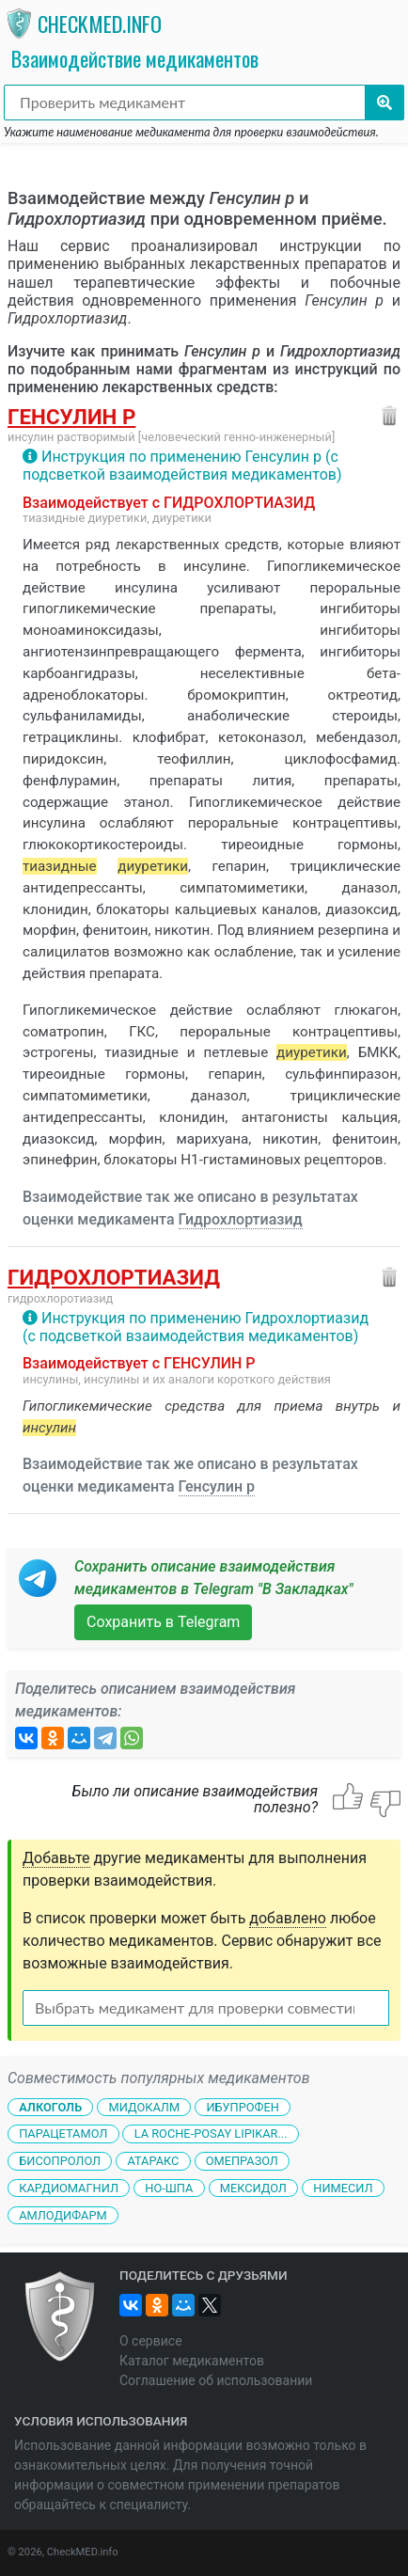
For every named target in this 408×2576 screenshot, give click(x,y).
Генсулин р (71, 416)
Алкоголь (50, 2106)
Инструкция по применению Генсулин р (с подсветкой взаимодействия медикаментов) (182, 465)
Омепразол (242, 2161)
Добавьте (56, 1858)
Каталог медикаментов (191, 2360)
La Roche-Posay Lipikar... (211, 2133)
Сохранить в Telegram (163, 1622)
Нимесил (342, 2188)
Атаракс (153, 2161)
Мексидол (253, 2188)
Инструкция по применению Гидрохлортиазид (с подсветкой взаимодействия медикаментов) (196, 1327)
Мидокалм (144, 2106)
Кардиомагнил (68, 2188)
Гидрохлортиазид (241, 1219)
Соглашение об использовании (215, 2380)
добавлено (287, 1918)
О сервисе (150, 2340)
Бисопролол (60, 2161)
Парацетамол (63, 2133)
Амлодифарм (63, 2215)
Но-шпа (169, 2188)
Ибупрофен (242, 2106)
